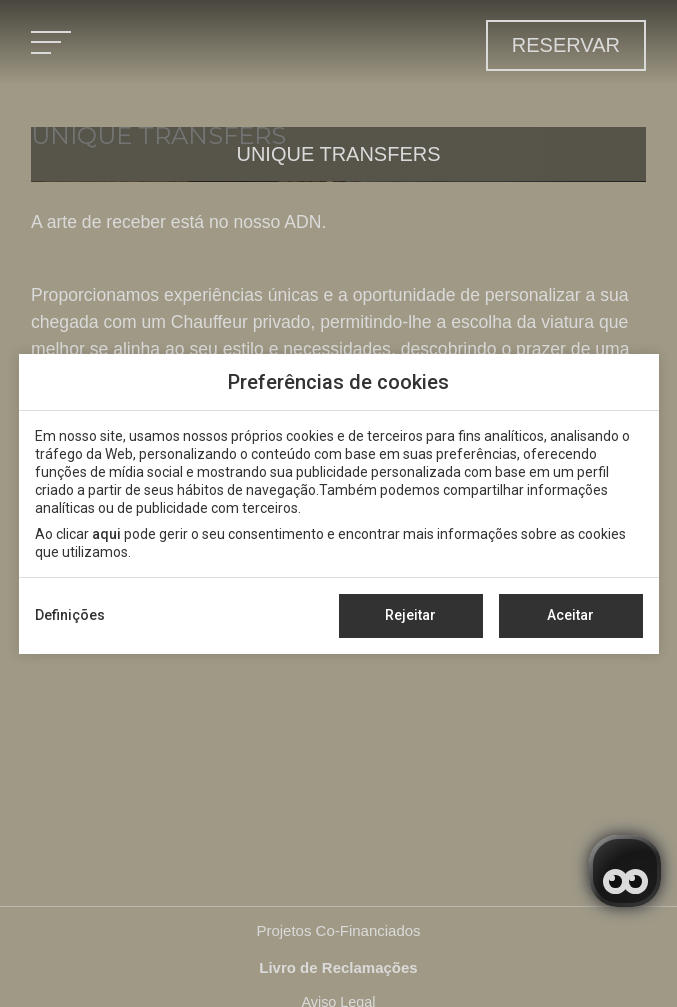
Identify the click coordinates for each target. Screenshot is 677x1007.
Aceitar (570, 615)
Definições (70, 615)
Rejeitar (410, 615)
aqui (106, 534)
